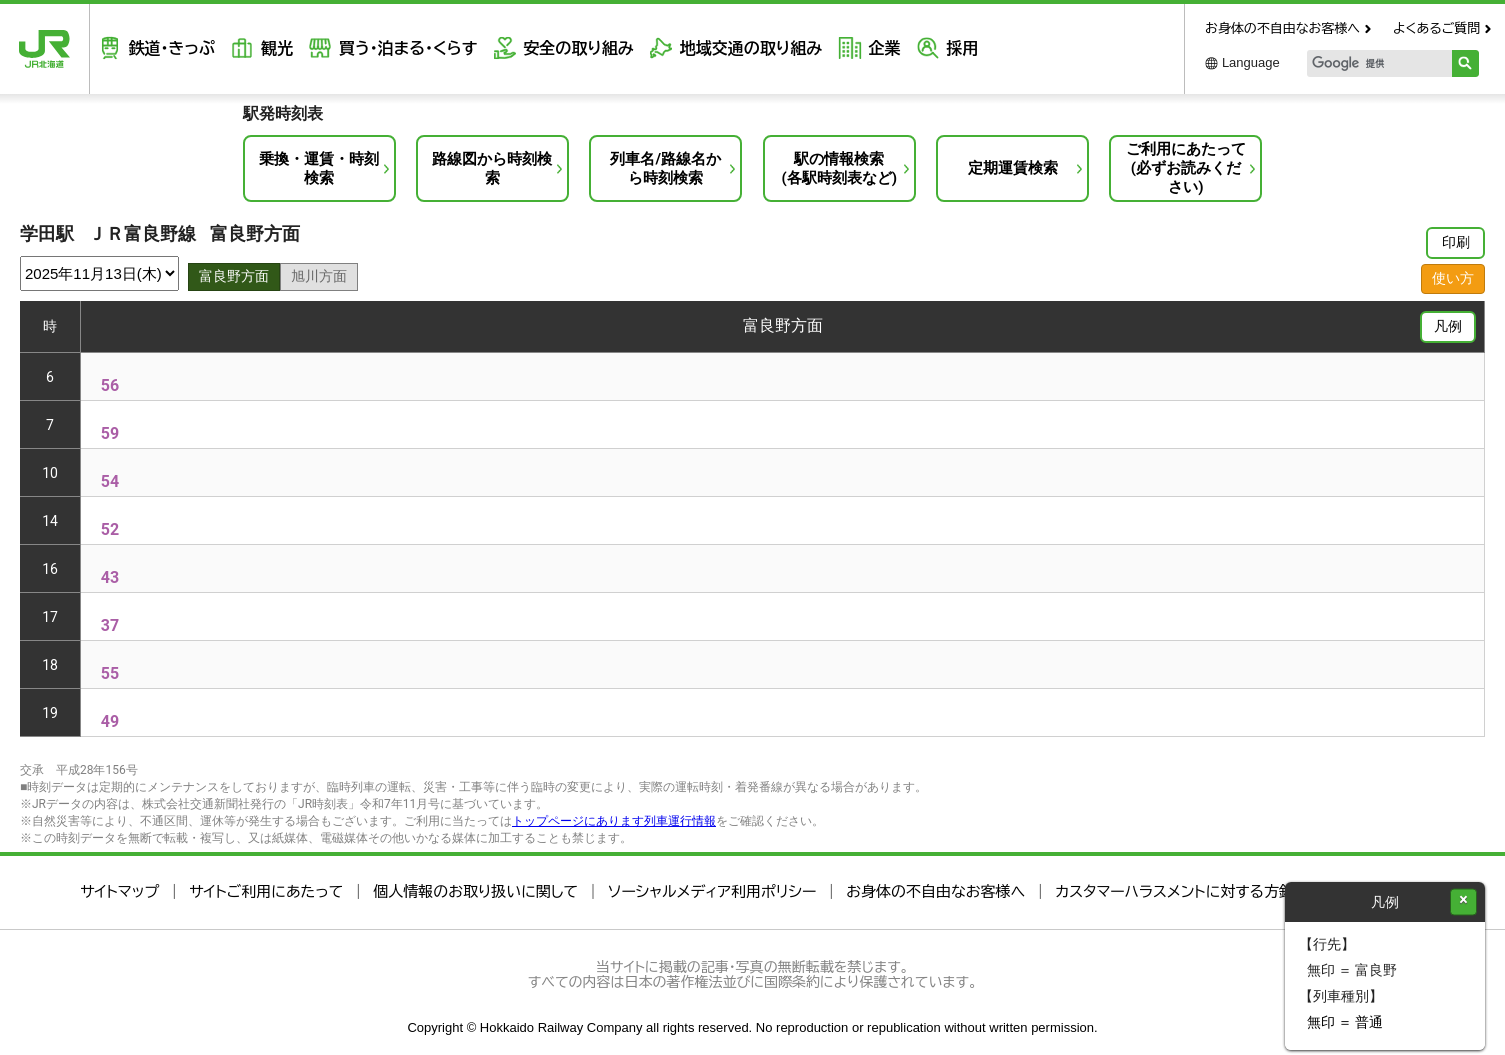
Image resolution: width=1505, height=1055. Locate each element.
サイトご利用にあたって (266, 891)
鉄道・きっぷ (170, 48)
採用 (953, 48)
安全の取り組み (573, 48)
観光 (274, 48)
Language (1251, 62)
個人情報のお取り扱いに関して (475, 891)
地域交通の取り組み (744, 48)
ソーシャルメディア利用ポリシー (712, 891)
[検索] (1366, 63)
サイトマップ (119, 891)
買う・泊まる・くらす (404, 48)
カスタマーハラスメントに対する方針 (1174, 891)
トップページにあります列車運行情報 (614, 821)
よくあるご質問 (1436, 28)
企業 (876, 48)
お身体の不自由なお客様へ (1282, 28)
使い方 (1453, 278)
